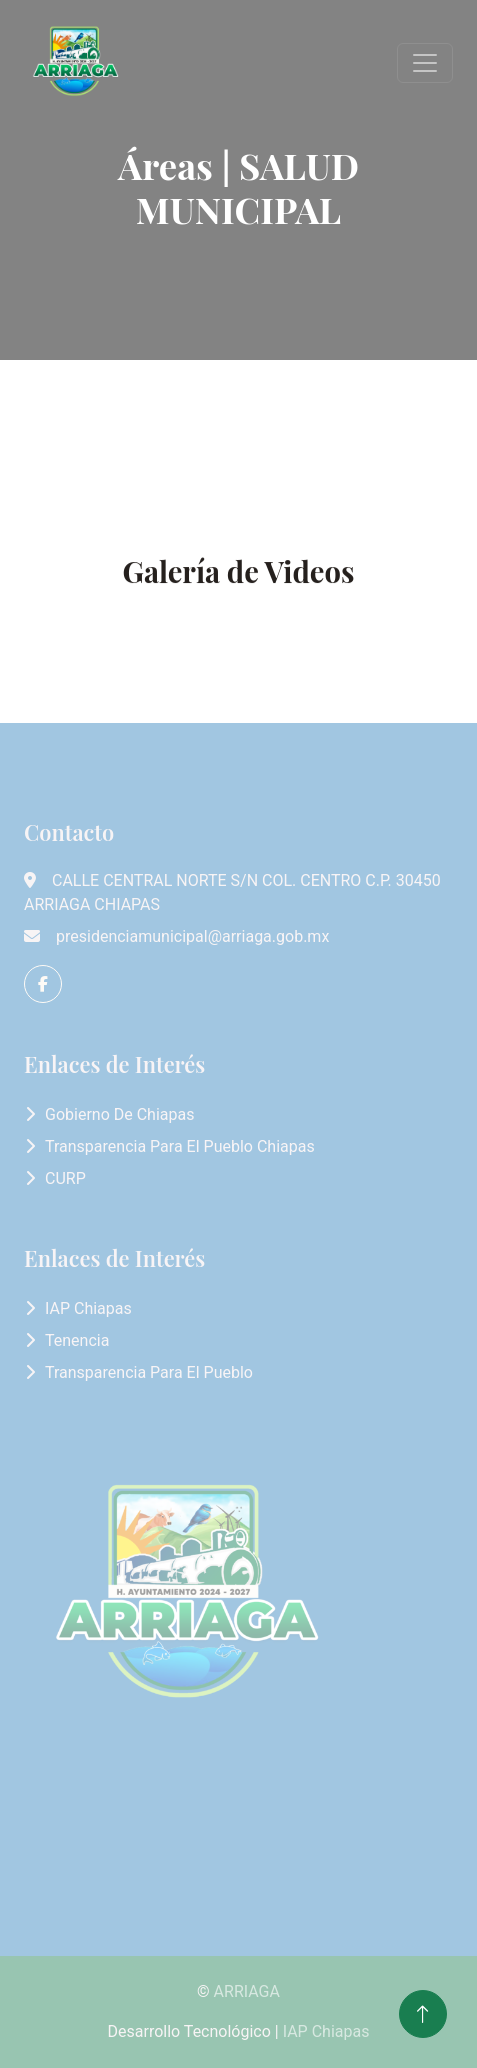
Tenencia (77, 1340)
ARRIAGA (247, 1991)
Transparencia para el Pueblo (149, 1372)
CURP (65, 1178)
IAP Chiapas (88, 1308)
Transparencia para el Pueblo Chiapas (180, 1146)
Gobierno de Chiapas (119, 1114)
